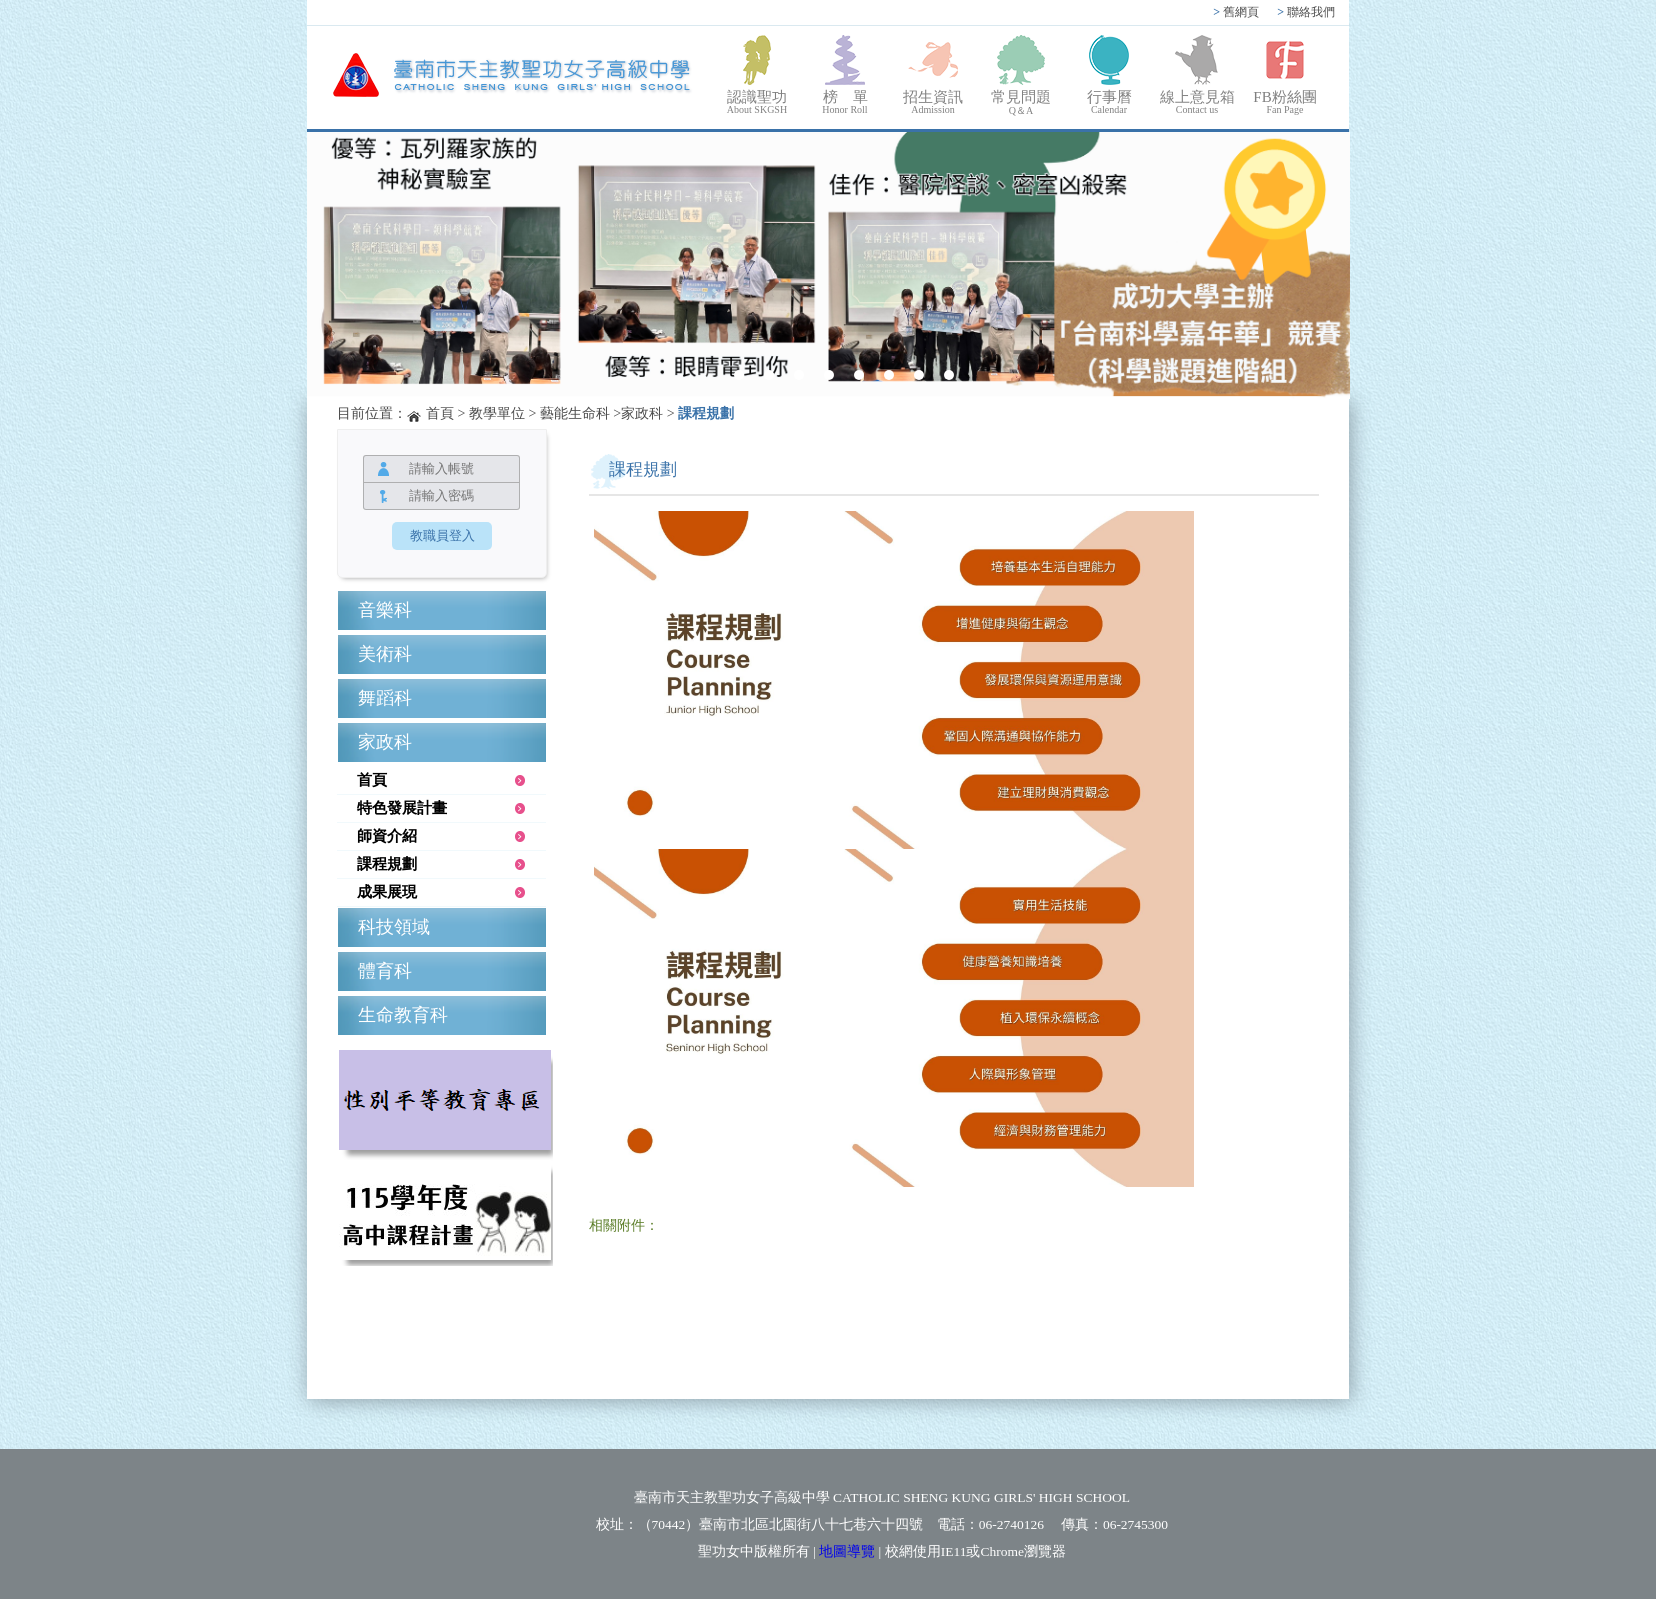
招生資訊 (933, 102)
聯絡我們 (1306, 12)
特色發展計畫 (402, 808)
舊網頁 (1236, 12)
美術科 (385, 654)
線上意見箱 (1197, 102)
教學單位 (497, 413)
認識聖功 (757, 102)
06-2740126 (1011, 1524)
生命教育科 (403, 1015)
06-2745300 (1135, 1524)
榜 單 (845, 102)
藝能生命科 (575, 413)
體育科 (385, 971)
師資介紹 (387, 836)
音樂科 (385, 610)
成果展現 (387, 892)
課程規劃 (706, 413)
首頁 (440, 413)
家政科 (642, 413)
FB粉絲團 (1285, 102)
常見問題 (1021, 103)
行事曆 (1109, 102)
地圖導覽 (847, 1551)
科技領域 (394, 927)
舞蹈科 (385, 698)
